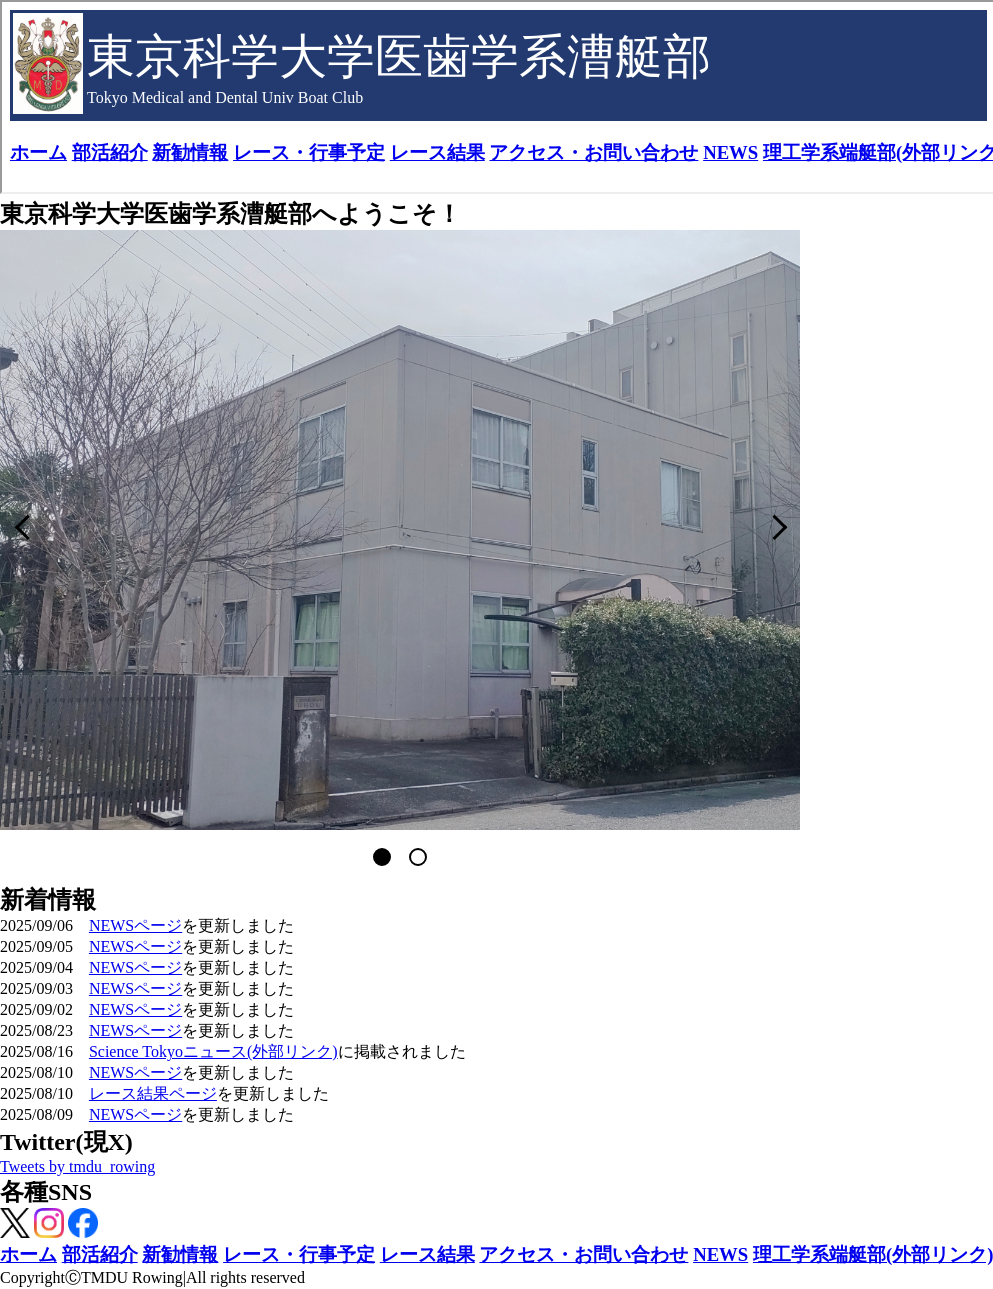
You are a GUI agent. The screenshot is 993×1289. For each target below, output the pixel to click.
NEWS (720, 1254)
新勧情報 (180, 1254)
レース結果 (427, 1254)
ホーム (28, 1254)
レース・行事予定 (299, 1254)
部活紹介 (100, 1254)
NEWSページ (135, 925)
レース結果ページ (153, 1093)
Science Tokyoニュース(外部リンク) (213, 1051)
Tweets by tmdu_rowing (77, 1166)
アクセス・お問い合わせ (583, 1254)
